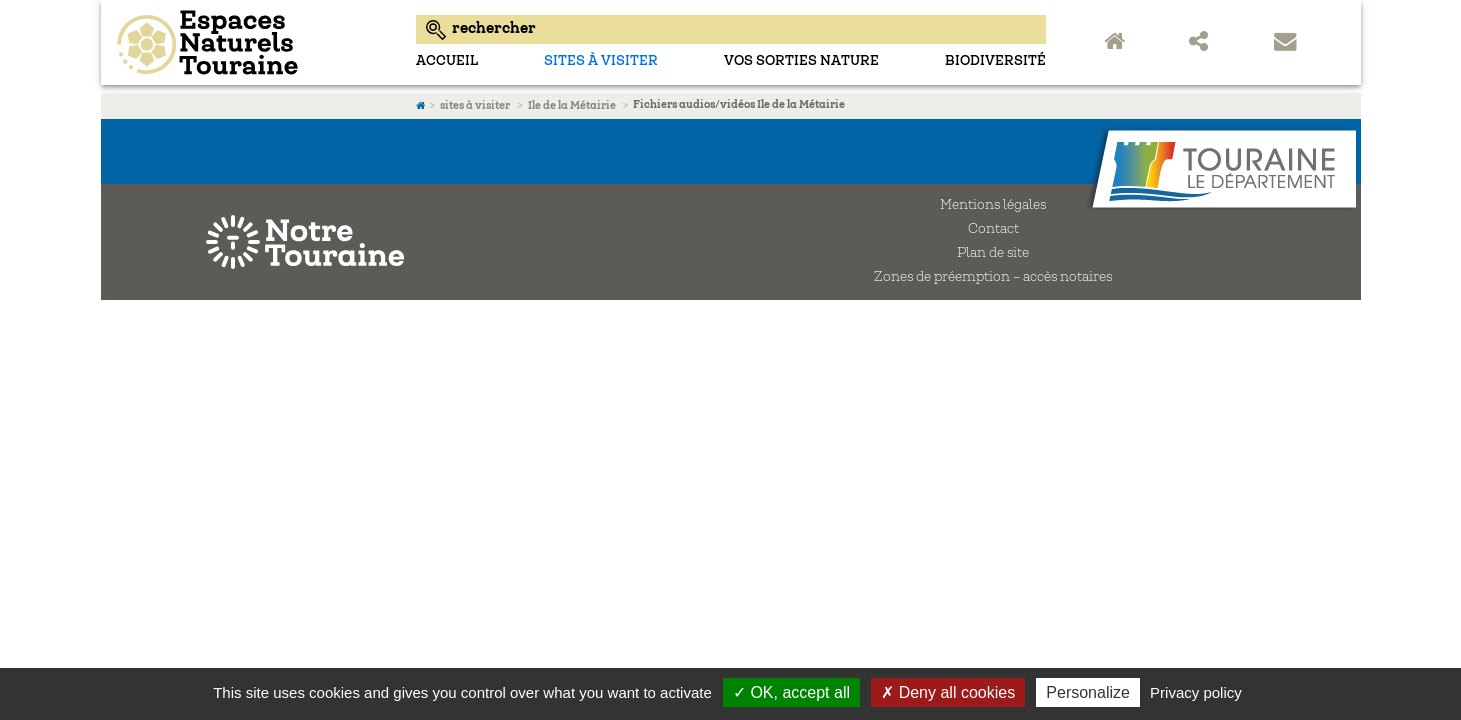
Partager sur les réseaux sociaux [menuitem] (1203, 43)
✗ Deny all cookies (948, 692)
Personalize (1088, 692)
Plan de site (993, 254)
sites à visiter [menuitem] (601, 62)
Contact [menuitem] (1288, 43)
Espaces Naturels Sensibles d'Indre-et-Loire (253, 42)
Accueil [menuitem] (447, 62)
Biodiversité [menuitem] (995, 62)
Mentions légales (993, 206)
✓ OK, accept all (791, 692)
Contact (993, 230)
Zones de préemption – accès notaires (993, 278)
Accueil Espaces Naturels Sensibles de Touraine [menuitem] (1118, 43)
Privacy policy (1196, 692)
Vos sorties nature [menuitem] (801, 62)
